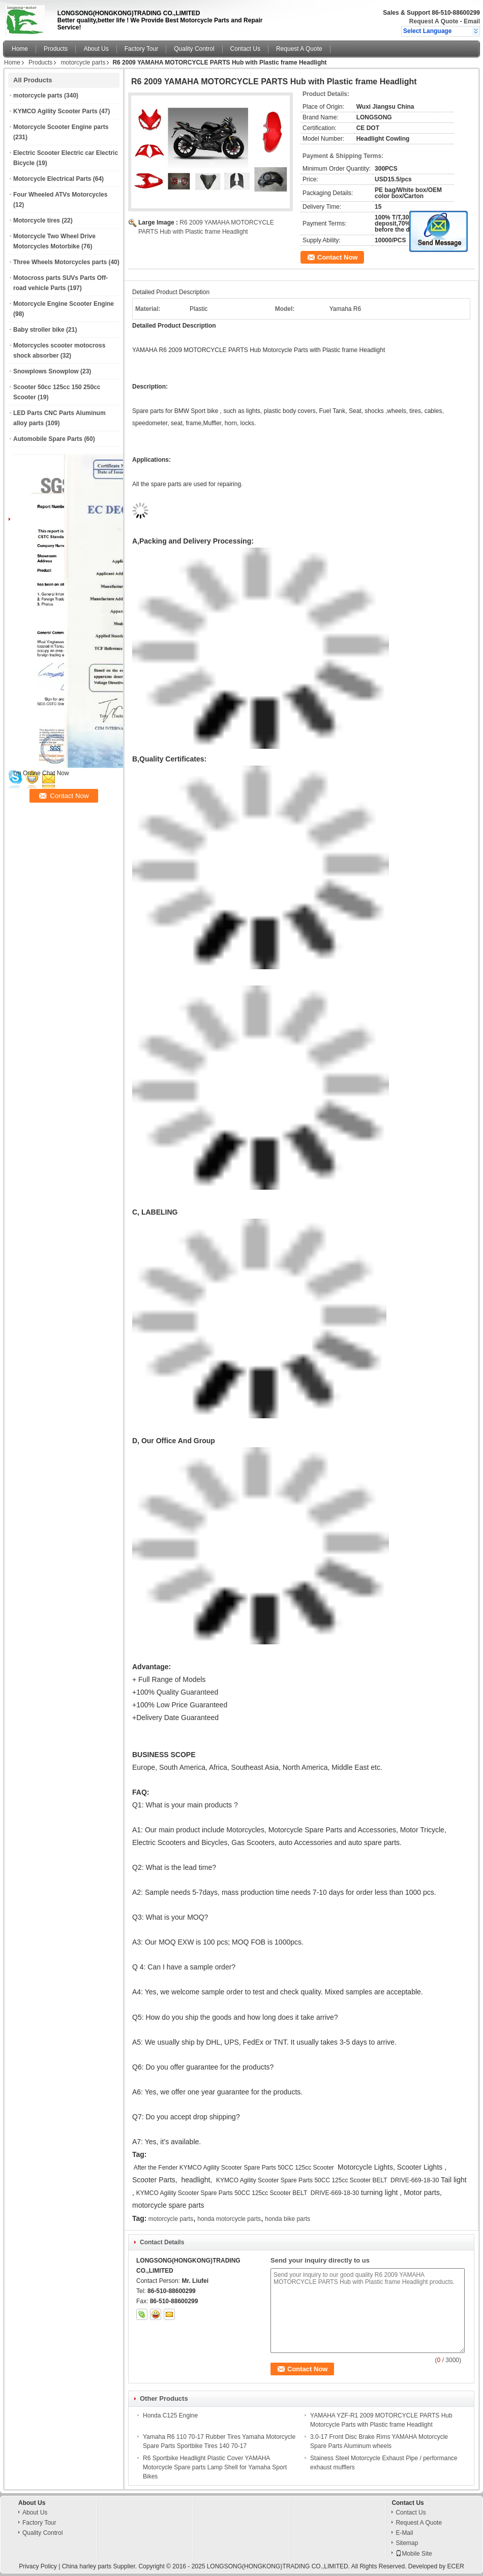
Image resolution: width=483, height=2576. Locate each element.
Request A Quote (433, 21)
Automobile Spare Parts (47, 438)
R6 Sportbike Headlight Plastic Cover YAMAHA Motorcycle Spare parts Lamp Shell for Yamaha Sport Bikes (215, 2467)
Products (56, 48)
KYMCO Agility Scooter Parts (55, 111)
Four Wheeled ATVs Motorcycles (60, 194)
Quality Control (194, 48)
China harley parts (86, 2566)
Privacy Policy (38, 2566)
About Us (95, 48)
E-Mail (404, 2532)
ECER (455, 2566)
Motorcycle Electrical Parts (52, 178)
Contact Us (245, 48)
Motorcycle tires (36, 220)
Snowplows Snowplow (46, 371)
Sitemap (407, 2543)
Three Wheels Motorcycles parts (60, 262)
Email (472, 21)
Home (20, 48)
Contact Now (337, 257)
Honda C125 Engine (170, 2415)
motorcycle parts (83, 62)
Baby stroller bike (39, 329)
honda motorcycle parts (229, 2218)
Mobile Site (414, 2553)
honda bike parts (287, 2218)
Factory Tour (141, 48)
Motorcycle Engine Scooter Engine (63, 303)
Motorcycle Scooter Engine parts (60, 127)
